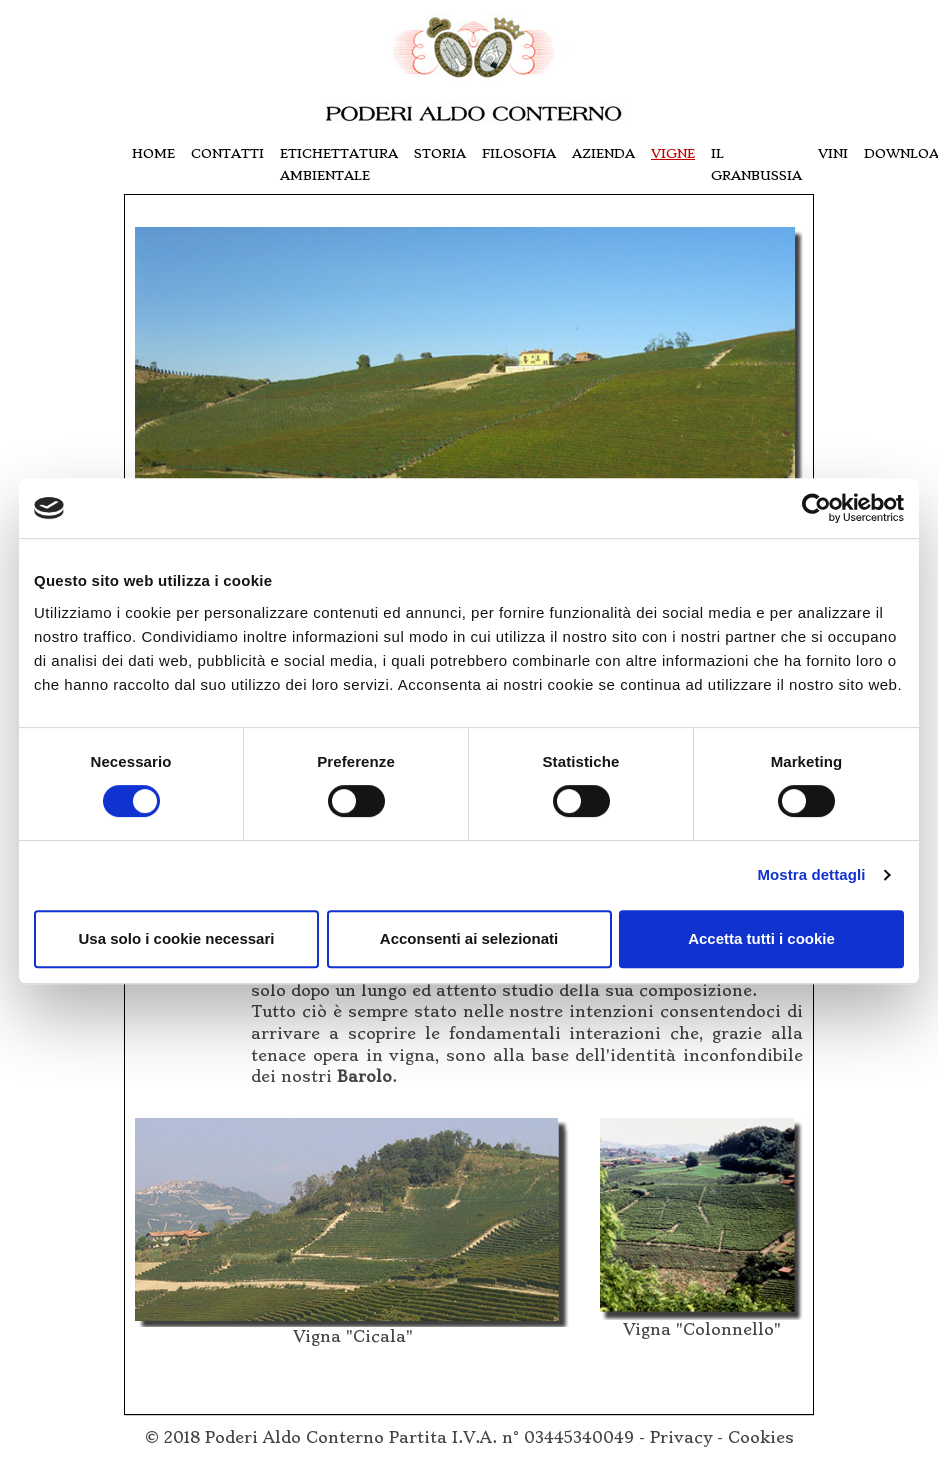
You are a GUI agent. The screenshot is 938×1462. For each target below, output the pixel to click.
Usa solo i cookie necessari (177, 938)
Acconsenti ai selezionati (469, 938)
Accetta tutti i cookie (761, 938)
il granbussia (756, 164)
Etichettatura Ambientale (339, 164)
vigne (673, 153)
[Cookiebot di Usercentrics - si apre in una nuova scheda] (816, 508)
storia (440, 153)
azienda (603, 153)
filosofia (519, 153)
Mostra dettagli (811, 874)
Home (153, 153)
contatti (227, 153)
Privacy (681, 1438)
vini (833, 153)
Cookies (761, 1438)
